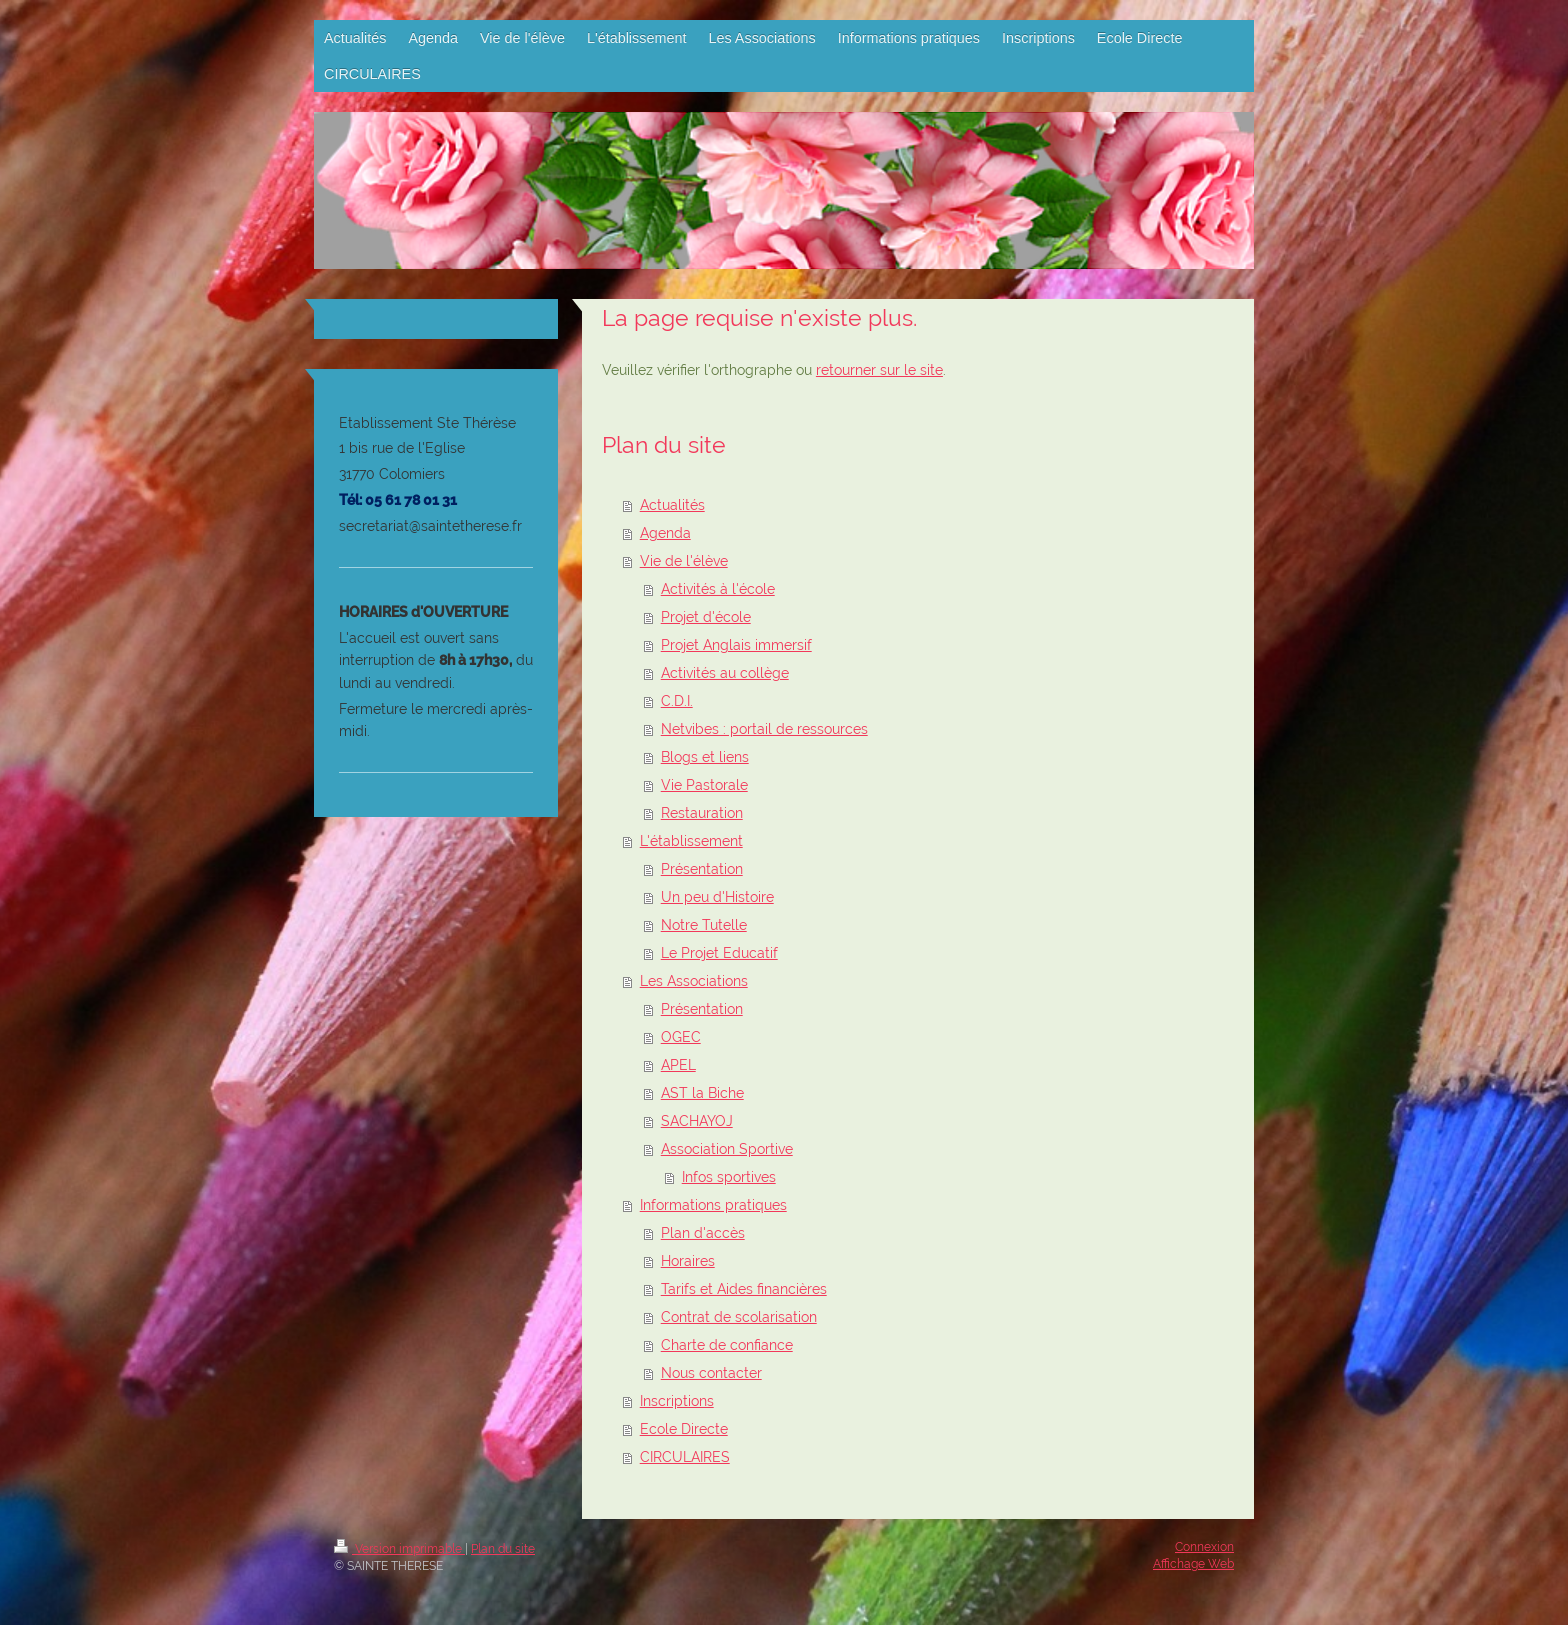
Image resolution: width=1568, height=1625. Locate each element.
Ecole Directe (684, 1429)
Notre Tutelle (704, 925)
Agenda (665, 533)
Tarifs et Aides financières (744, 1289)
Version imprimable (399, 1549)
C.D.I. (677, 701)
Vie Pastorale (704, 785)
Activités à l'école (718, 589)
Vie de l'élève (684, 561)
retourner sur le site (879, 370)
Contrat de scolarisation (739, 1317)
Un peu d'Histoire (717, 897)
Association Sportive (727, 1149)
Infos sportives (729, 1177)
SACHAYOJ (697, 1121)
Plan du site (503, 1549)
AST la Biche (702, 1093)
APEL (678, 1065)
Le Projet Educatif (719, 953)
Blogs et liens (705, 757)
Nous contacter (711, 1373)
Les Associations (694, 981)
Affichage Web (1193, 1564)
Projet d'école (706, 617)
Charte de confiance (727, 1345)
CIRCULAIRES (685, 1457)
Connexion (1204, 1547)
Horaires (688, 1261)
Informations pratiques (713, 1205)
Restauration (702, 813)
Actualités (672, 505)
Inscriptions (677, 1401)
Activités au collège (725, 673)
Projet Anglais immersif (736, 645)
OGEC (681, 1037)
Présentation (702, 869)
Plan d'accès (703, 1233)
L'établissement (691, 841)
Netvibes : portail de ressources (764, 729)
